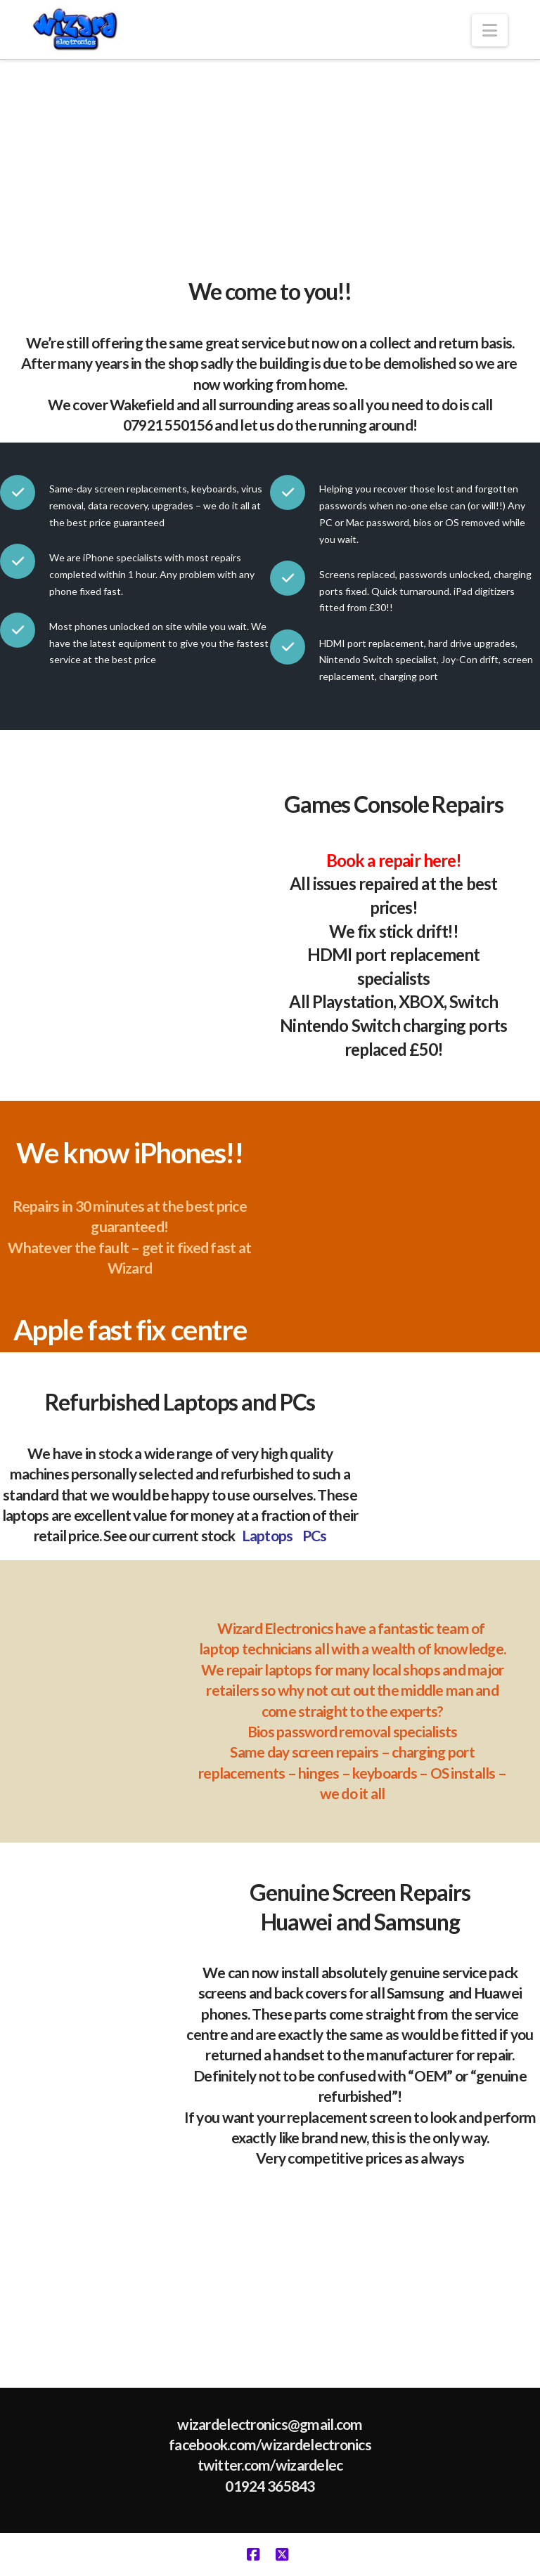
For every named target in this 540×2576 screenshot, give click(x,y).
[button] (490, 30)
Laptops (267, 1535)
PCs (314, 1535)
